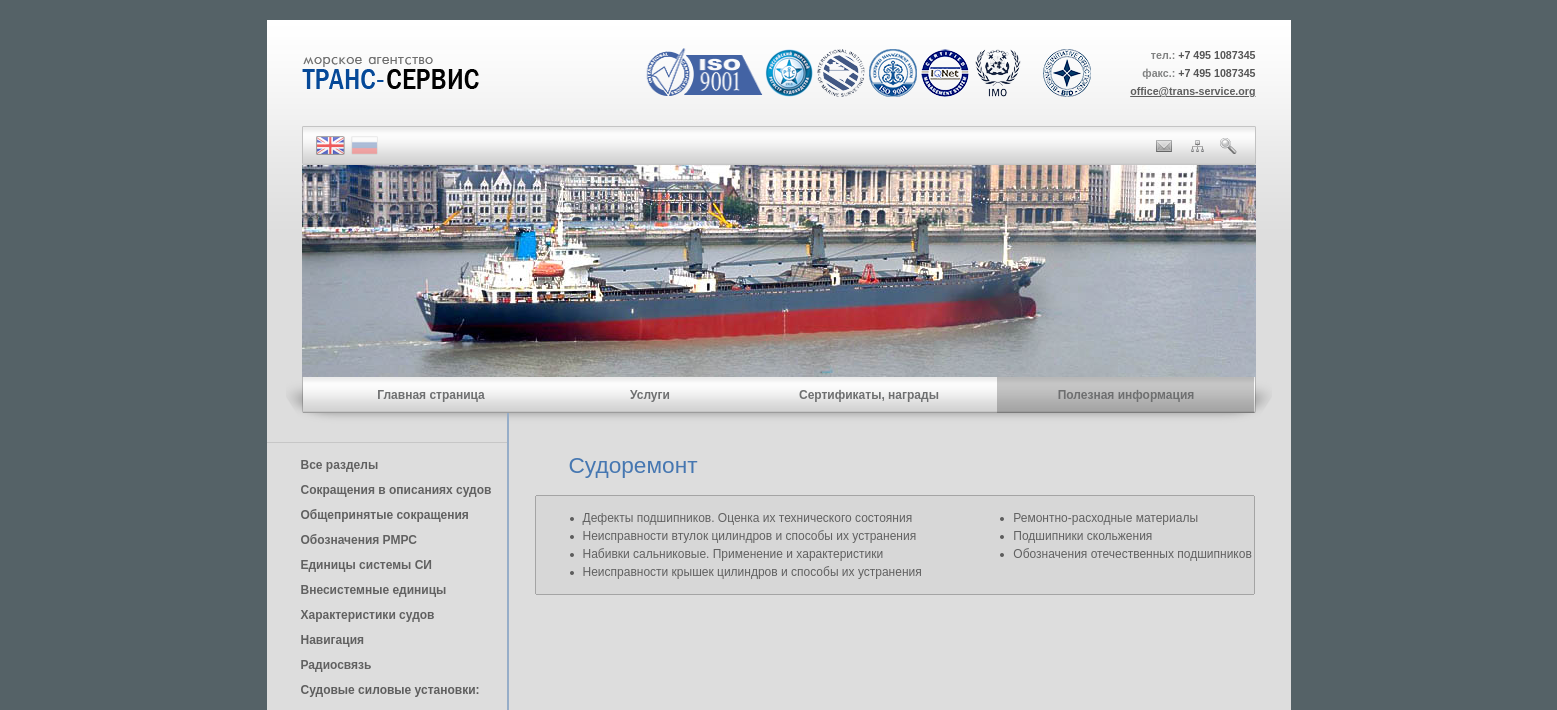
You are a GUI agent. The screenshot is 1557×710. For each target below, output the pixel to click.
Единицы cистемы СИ (366, 565)
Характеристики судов (368, 615)
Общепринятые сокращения (385, 515)
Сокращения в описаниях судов (396, 490)
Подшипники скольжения (1082, 536)
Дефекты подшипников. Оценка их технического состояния (748, 518)
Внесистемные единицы (374, 590)
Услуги (650, 395)
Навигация (333, 640)
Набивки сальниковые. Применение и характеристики (733, 554)
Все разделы (340, 465)
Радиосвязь (336, 665)
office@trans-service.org (1192, 91)
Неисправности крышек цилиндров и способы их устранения (752, 572)
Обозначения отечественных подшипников (1132, 554)
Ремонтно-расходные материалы (1105, 518)
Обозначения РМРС (359, 540)
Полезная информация (1126, 395)
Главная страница (431, 395)
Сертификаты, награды (869, 395)
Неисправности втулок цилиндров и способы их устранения (750, 536)
